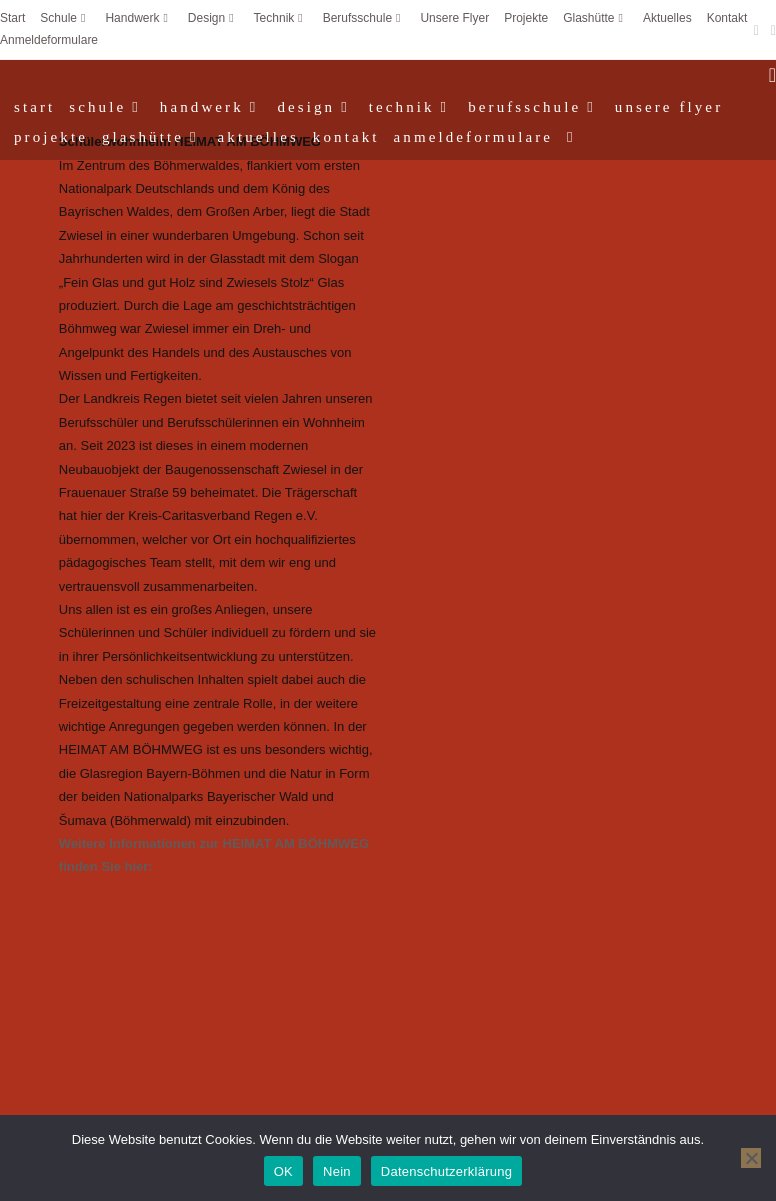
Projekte (526, 18)
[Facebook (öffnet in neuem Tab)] (756, 30)
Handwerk (138, 18)
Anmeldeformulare (49, 40)
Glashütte (595, 18)
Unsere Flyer (454, 18)
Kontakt (727, 18)
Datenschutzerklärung (446, 1171)
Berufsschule (364, 18)
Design (213, 18)
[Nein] (751, 1158)
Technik (281, 18)
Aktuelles (667, 18)
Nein (337, 1171)
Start (12, 18)
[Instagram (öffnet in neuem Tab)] (770, 30)
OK (283, 1171)
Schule (65, 18)
